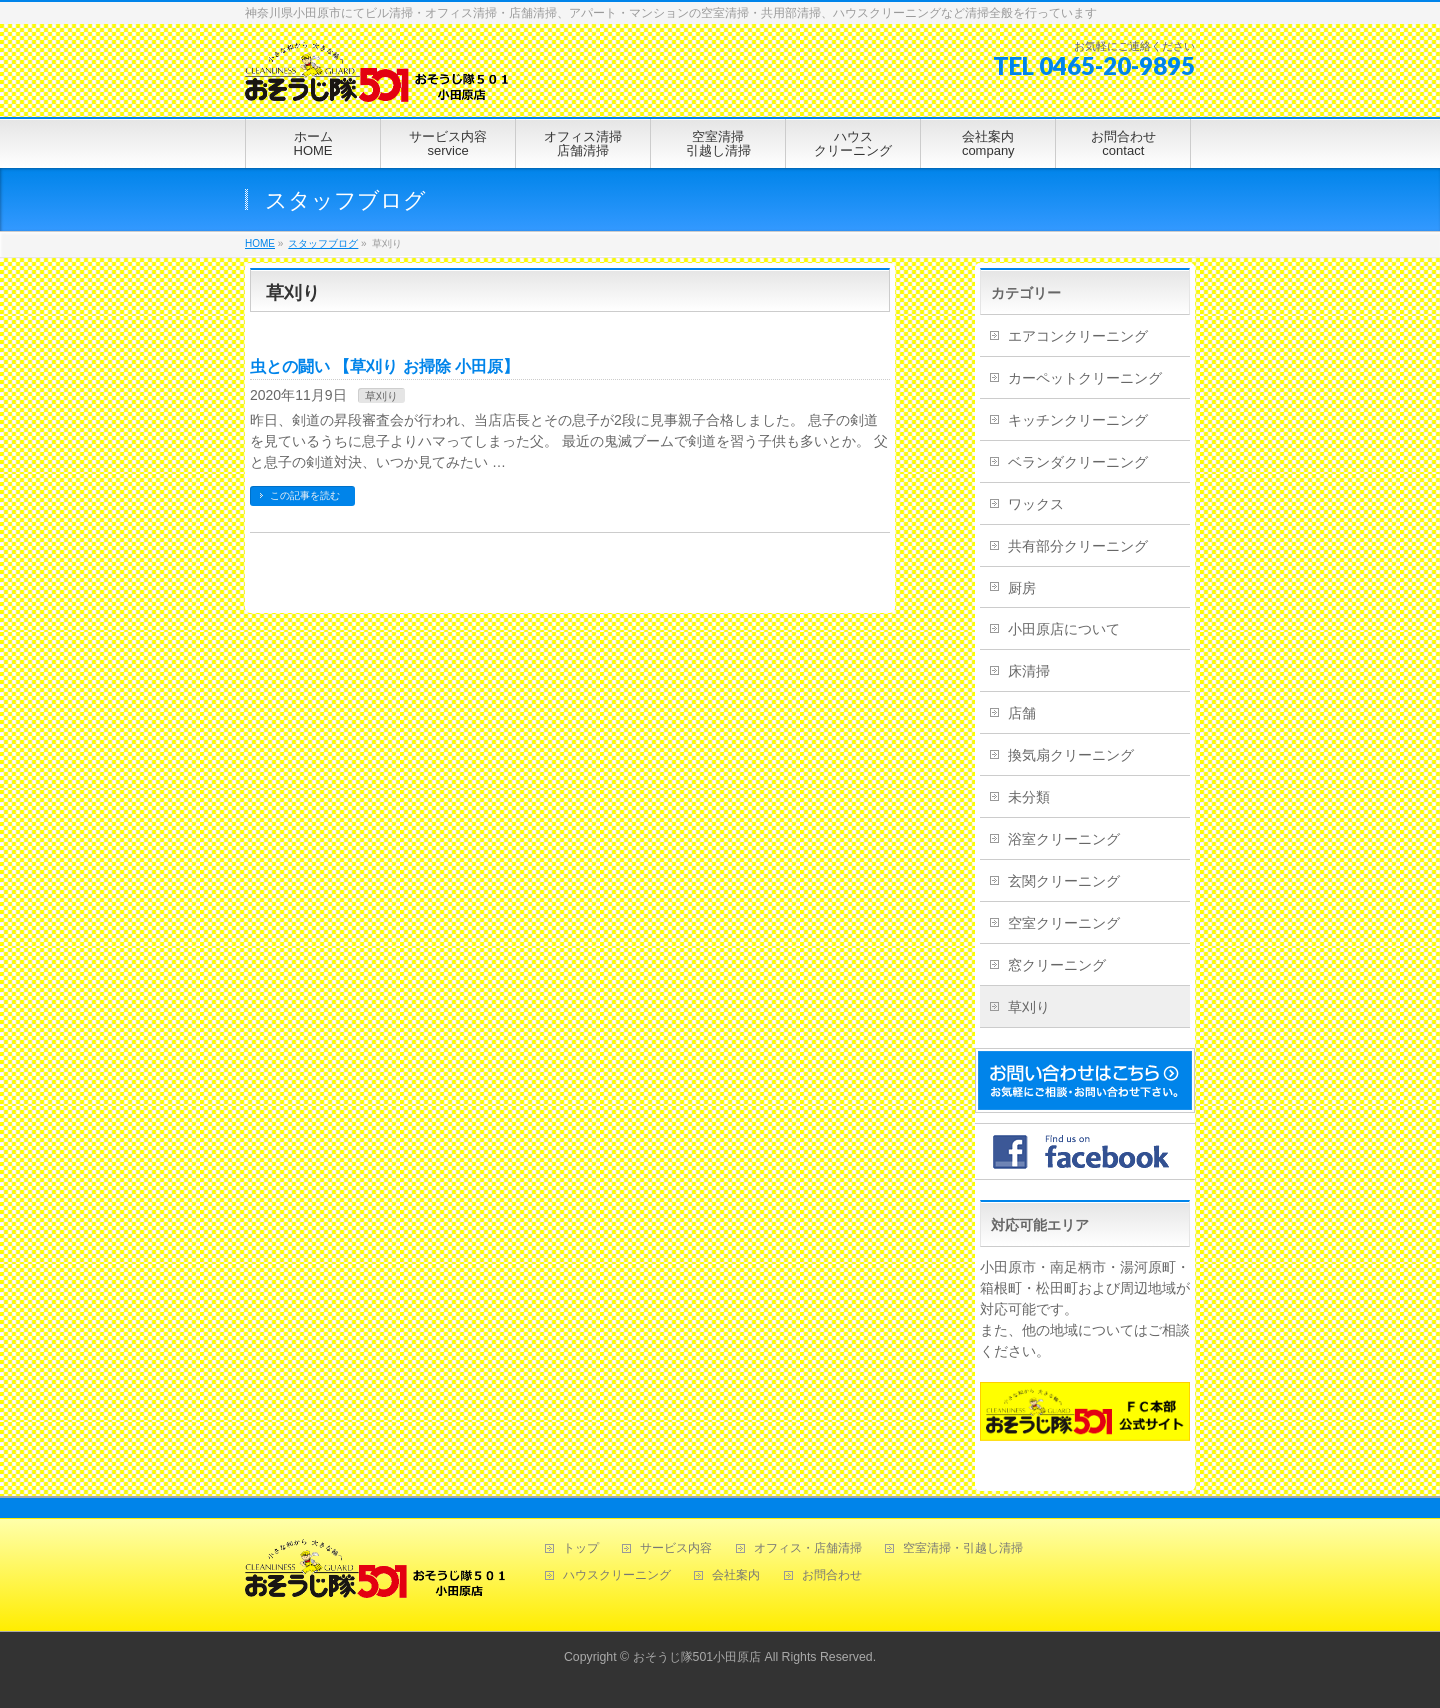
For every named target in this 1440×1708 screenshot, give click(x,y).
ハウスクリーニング (617, 1575)
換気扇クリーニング (1071, 755)
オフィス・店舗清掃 (808, 1548)
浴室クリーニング (1064, 839)
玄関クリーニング (1064, 881)
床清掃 (1029, 671)
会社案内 (736, 1575)
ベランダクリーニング (1078, 462)
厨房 (1022, 588)
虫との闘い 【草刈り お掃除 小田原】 (384, 366)
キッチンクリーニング (1078, 420)
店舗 (1022, 713)
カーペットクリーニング (1085, 378)
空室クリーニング (1064, 923)
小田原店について (1064, 629)
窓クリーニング (1057, 965)
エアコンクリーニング (1078, 336)
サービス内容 (676, 1548)
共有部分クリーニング (1078, 546)
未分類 (1029, 797)
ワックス (1036, 504)
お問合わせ (832, 1575)
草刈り (381, 396)
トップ (581, 1548)
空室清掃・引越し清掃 (963, 1548)
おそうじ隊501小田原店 (697, 1657)
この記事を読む (305, 495)
